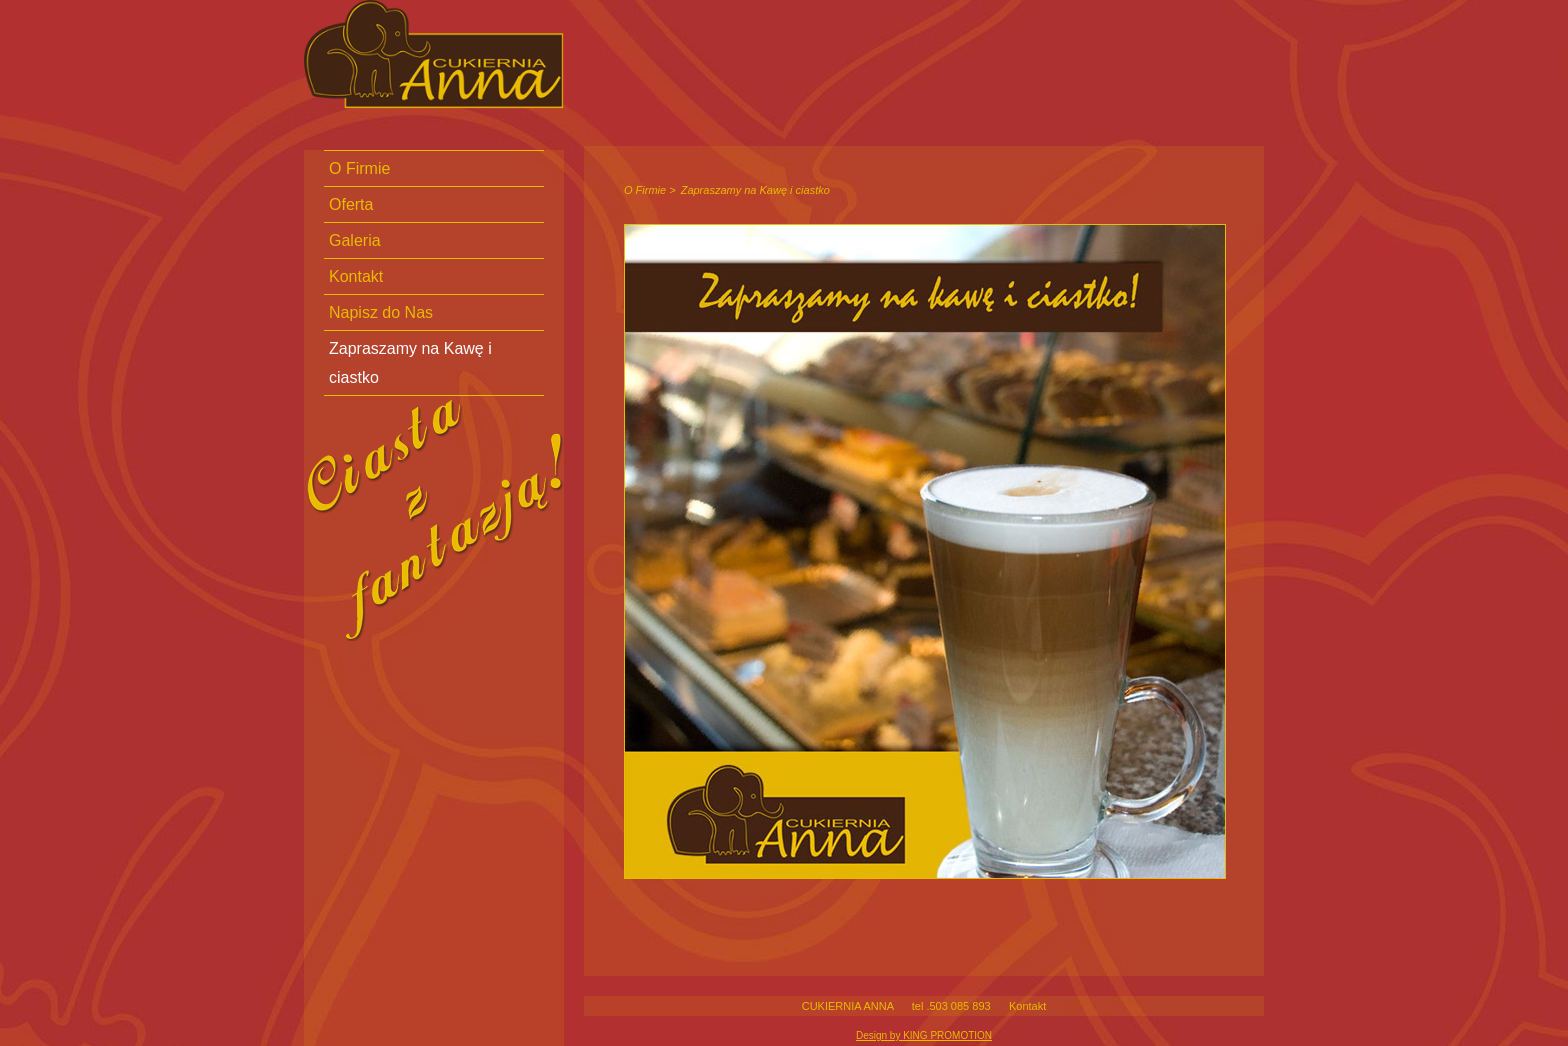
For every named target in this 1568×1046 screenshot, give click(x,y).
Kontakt (1027, 1006)
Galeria (355, 240)
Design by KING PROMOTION (924, 1035)
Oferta (351, 204)
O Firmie (645, 190)
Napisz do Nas (381, 312)
